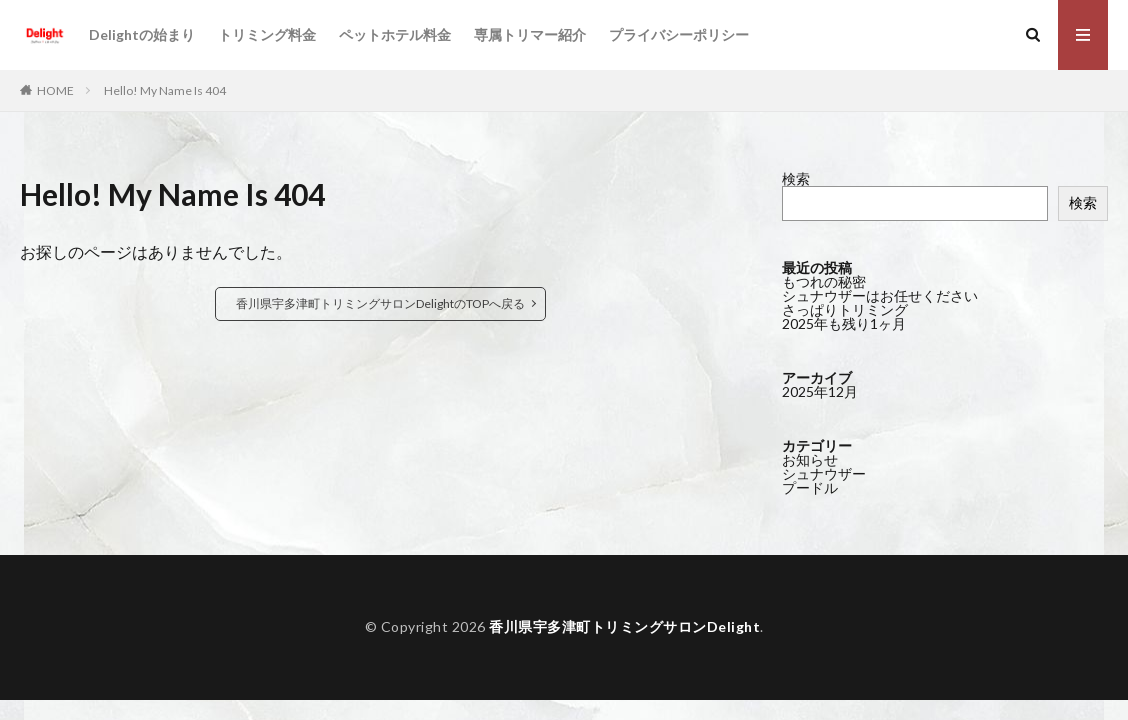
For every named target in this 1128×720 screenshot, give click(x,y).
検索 (796, 178)
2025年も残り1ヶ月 (844, 323)
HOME (55, 90)
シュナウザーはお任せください (880, 295)
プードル (810, 487)
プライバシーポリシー (679, 34)
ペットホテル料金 (395, 34)
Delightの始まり (142, 34)
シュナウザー (824, 473)
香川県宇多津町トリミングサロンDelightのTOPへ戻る (380, 303)
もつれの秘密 (824, 281)
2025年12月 (820, 391)
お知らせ (810, 459)
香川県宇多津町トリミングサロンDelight (624, 626)
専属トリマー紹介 (530, 34)
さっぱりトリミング (845, 309)
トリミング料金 (267, 34)
